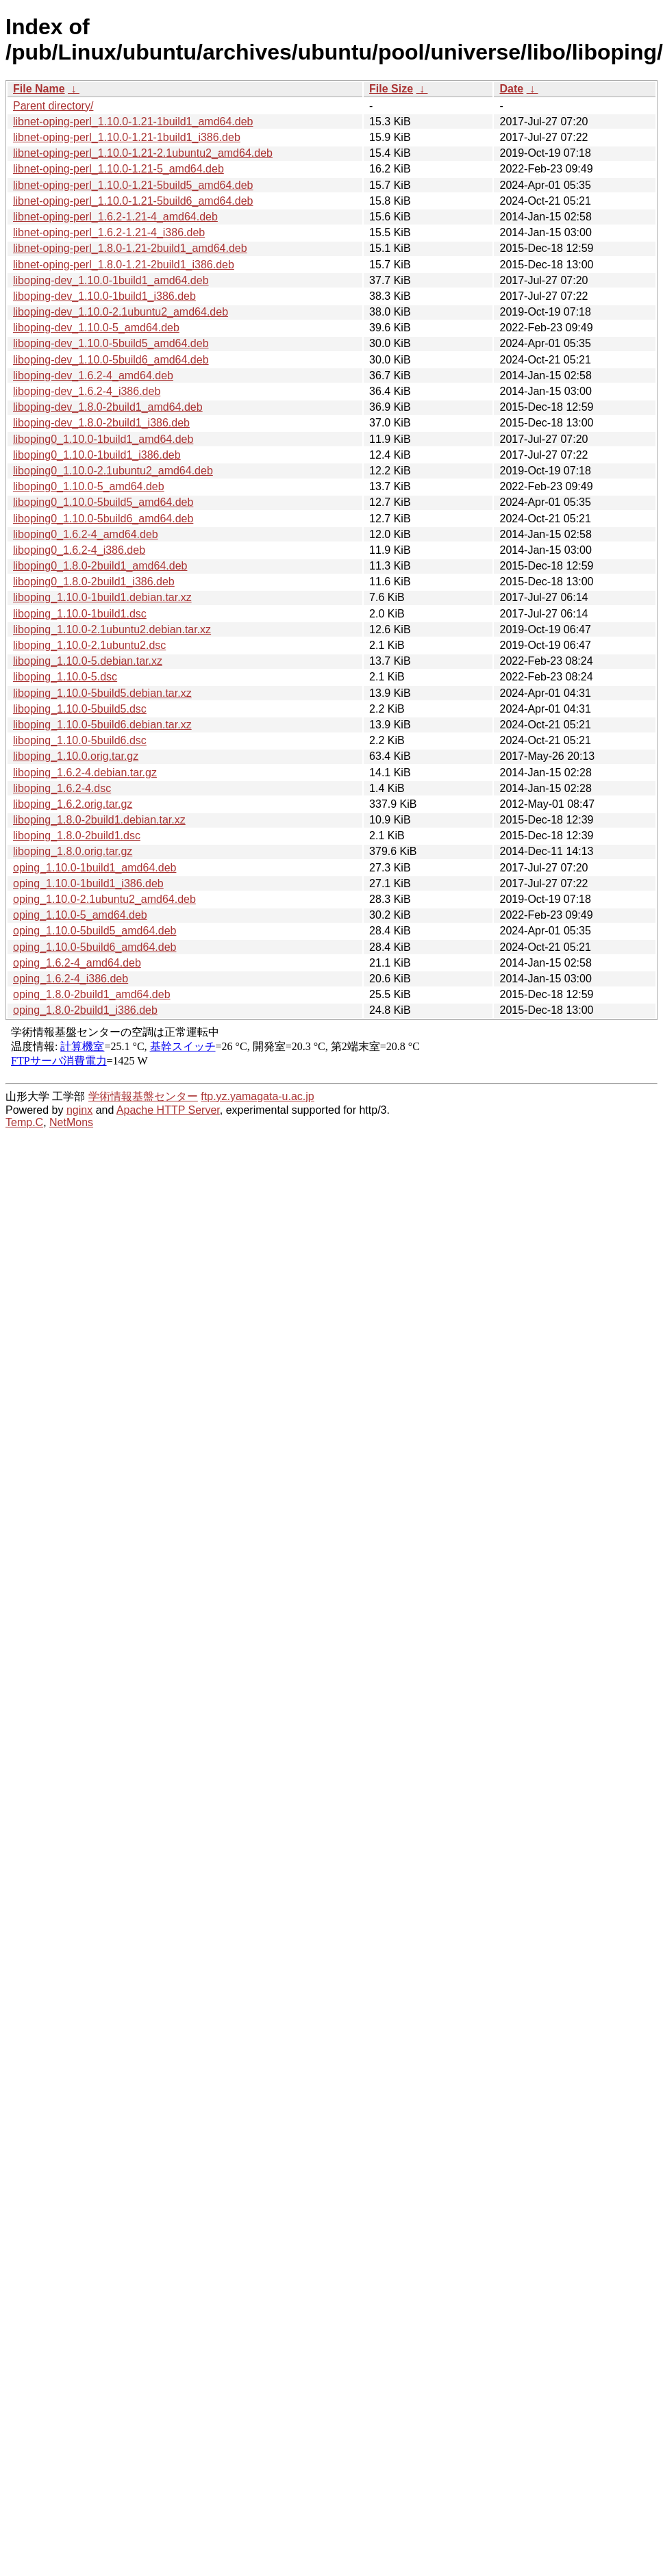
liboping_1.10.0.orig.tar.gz (75, 756)
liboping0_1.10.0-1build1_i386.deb (97, 455)
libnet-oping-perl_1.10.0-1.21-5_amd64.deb (118, 169)
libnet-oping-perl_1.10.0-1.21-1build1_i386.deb (126, 137)
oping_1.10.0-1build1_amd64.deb (94, 867)
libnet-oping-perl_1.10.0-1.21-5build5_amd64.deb (133, 185)
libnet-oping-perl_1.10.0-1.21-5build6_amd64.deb (133, 201)
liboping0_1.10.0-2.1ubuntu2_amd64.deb (113, 470)
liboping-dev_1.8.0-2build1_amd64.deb (108, 407)
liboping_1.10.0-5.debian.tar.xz (87, 661)
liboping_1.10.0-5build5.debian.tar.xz (102, 693)
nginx (79, 1110)
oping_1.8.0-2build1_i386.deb (85, 1010)
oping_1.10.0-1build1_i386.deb (88, 883)
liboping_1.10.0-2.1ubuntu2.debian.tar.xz (112, 629)
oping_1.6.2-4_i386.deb (70, 978)
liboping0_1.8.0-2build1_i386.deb (94, 581)
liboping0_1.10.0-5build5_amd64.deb (103, 502)
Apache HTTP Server (168, 1110)
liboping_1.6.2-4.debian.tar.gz (85, 772)
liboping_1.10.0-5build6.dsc (80, 740)
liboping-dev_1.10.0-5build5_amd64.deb (111, 343)
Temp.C (24, 1122)
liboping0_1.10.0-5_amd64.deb (88, 486)
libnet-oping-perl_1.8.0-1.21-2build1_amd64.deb (130, 248)
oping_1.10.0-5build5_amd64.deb (94, 930)
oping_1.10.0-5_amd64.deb (80, 915)
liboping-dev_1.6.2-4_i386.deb (86, 391)
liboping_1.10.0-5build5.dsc (80, 709)
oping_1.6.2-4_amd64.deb (77, 963)
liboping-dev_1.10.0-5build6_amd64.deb (111, 360)
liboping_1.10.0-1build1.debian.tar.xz (102, 597)
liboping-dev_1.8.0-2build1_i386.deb (101, 423)
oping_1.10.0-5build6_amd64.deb (94, 947)
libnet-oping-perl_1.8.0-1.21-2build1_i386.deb (123, 264)
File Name (39, 88)
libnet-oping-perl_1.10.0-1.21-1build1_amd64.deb (133, 121)
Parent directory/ (53, 106)
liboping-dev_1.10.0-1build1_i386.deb (104, 296)
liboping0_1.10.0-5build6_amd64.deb (103, 518)
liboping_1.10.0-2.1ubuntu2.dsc (89, 645)
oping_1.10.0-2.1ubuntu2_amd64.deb (104, 899)
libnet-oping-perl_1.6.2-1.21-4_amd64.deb (115, 216)
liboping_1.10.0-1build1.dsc (80, 614)
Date (511, 88)
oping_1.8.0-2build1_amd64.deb (92, 994)
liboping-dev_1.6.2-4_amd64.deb (93, 375)
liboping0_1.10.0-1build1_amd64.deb (103, 439)
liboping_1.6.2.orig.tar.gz (72, 804)
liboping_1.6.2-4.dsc (62, 788)
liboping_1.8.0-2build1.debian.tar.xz (99, 820)
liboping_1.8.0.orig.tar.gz (72, 851)
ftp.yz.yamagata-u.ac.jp (257, 1096)
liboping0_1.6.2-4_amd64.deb (85, 534)
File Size (391, 88)
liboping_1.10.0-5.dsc (65, 677)
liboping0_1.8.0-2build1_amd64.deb (100, 566)
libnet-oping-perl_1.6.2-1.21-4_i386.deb (109, 232)
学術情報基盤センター (143, 1096)
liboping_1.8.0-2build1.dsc (76, 835)
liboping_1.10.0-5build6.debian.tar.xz (102, 724)
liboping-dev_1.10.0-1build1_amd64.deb (111, 280)
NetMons (71, 1122)
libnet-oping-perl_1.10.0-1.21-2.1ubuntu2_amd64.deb (143, 153)
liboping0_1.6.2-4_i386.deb (79, 550)
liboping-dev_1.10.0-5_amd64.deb (96, 327)
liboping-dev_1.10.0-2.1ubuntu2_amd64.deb (120, 312)
